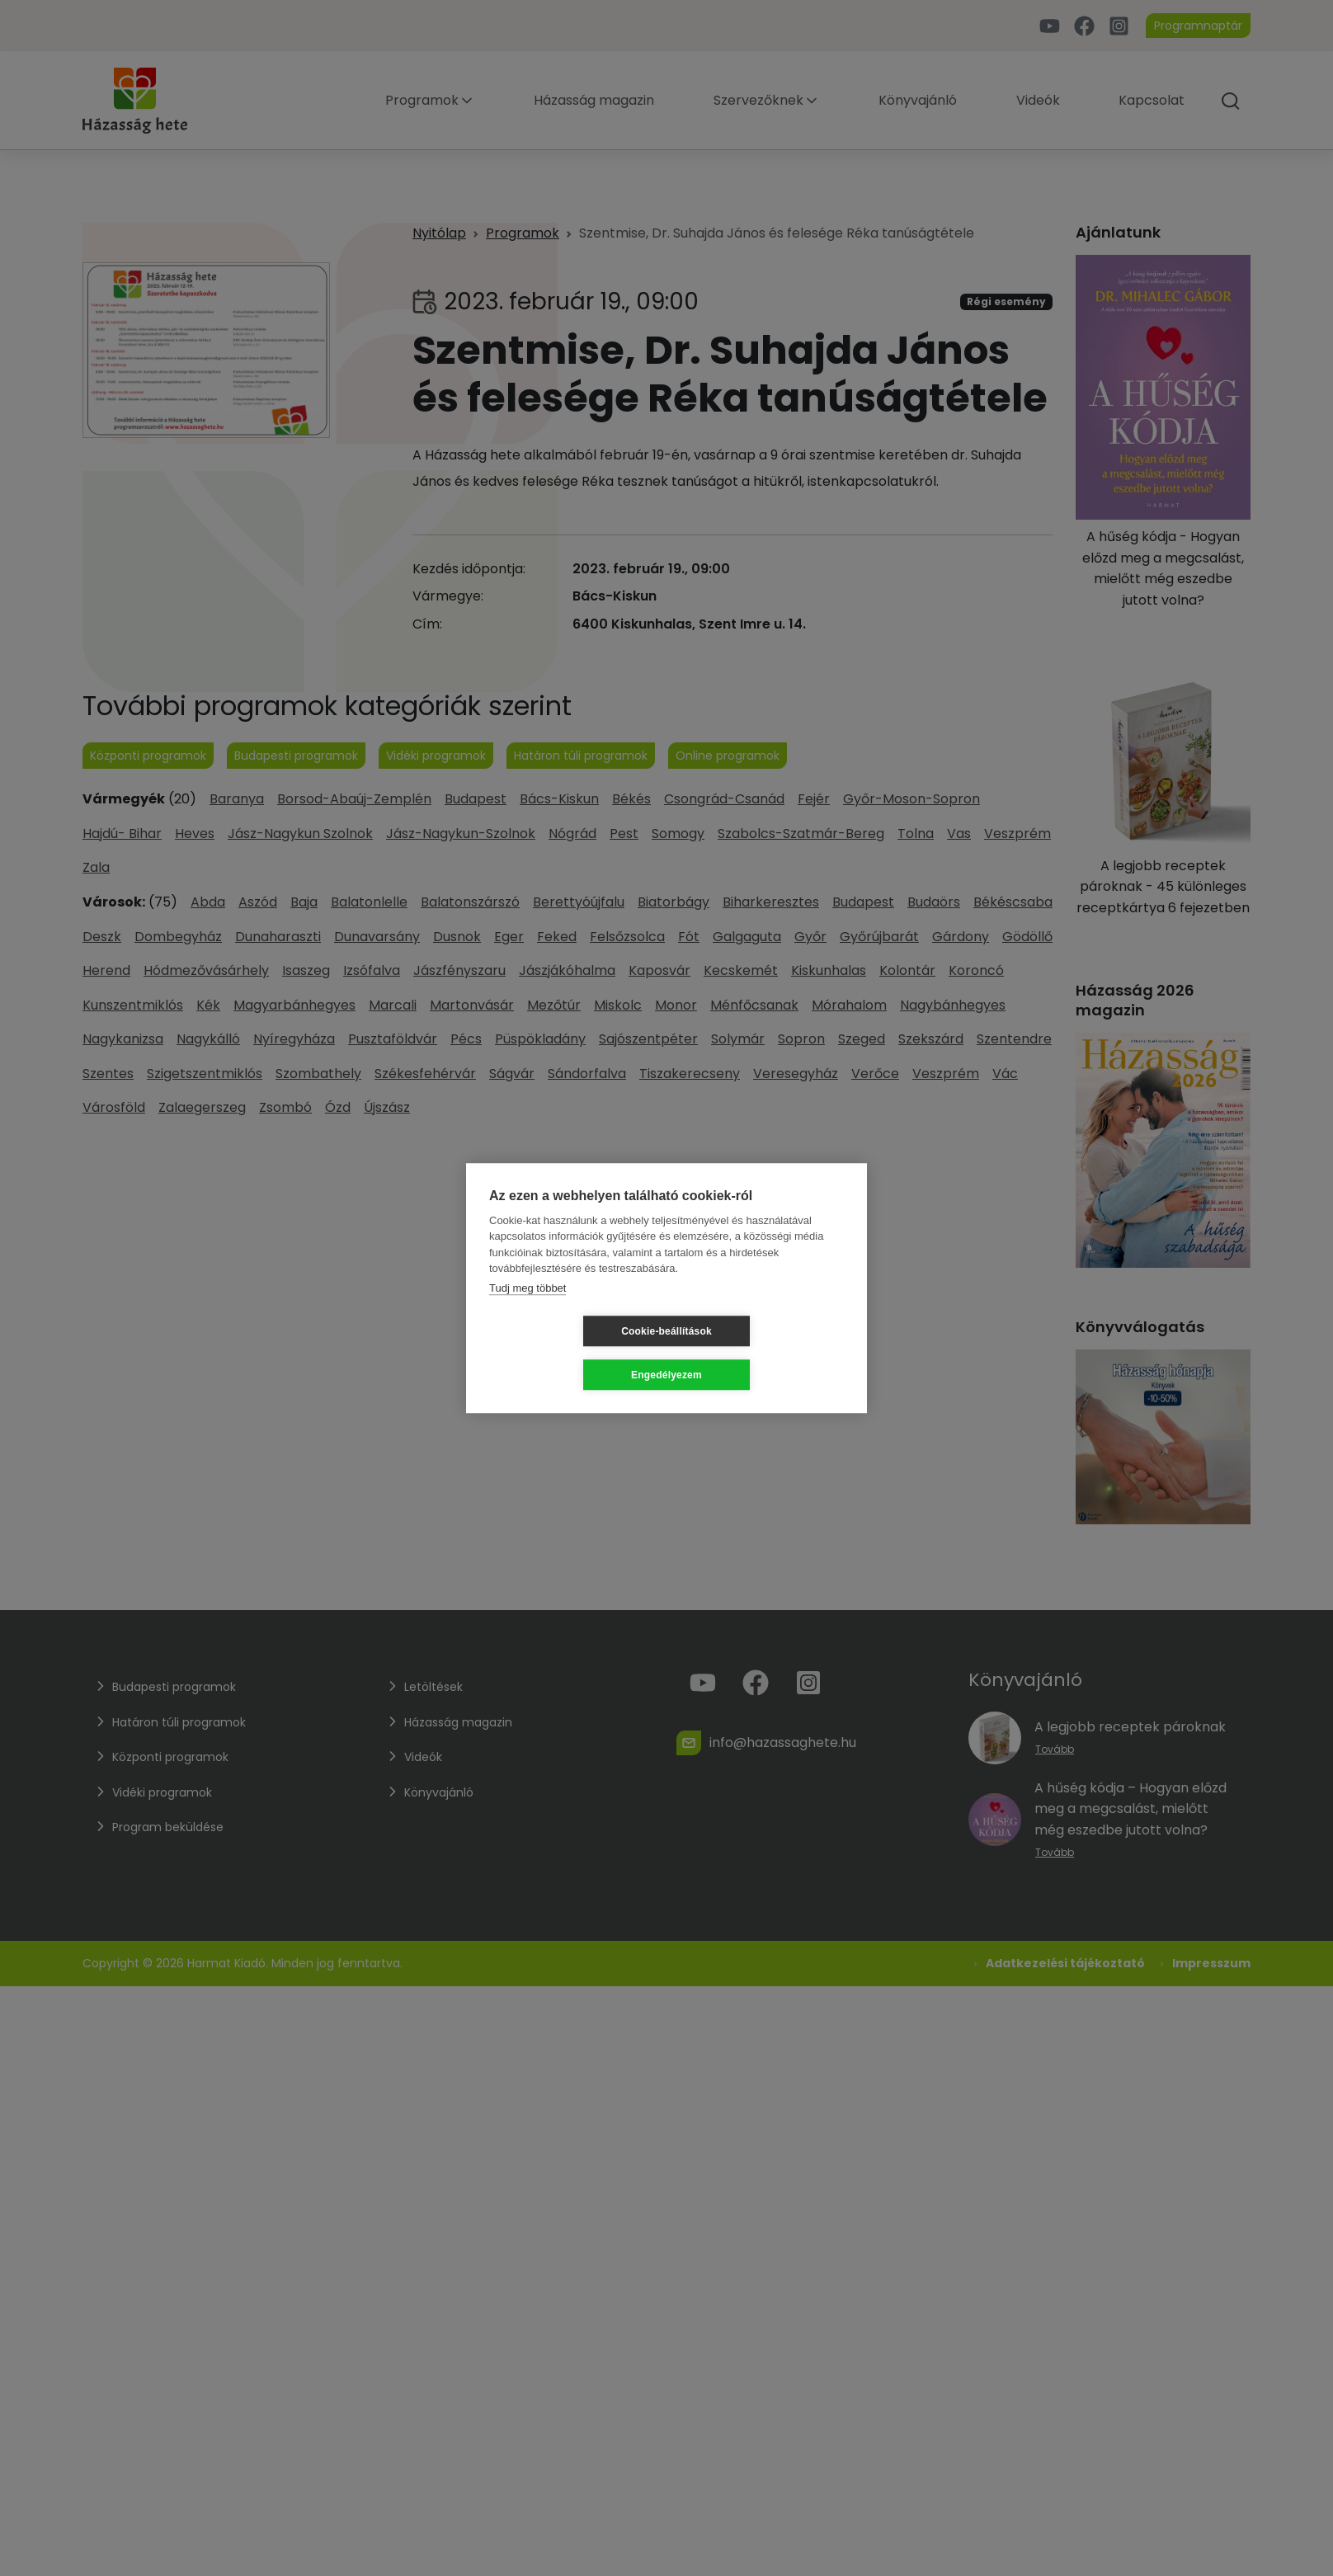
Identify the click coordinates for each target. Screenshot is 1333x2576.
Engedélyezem (764, 1353)
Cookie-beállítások (568, 1353)
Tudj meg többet (527, 1309)
